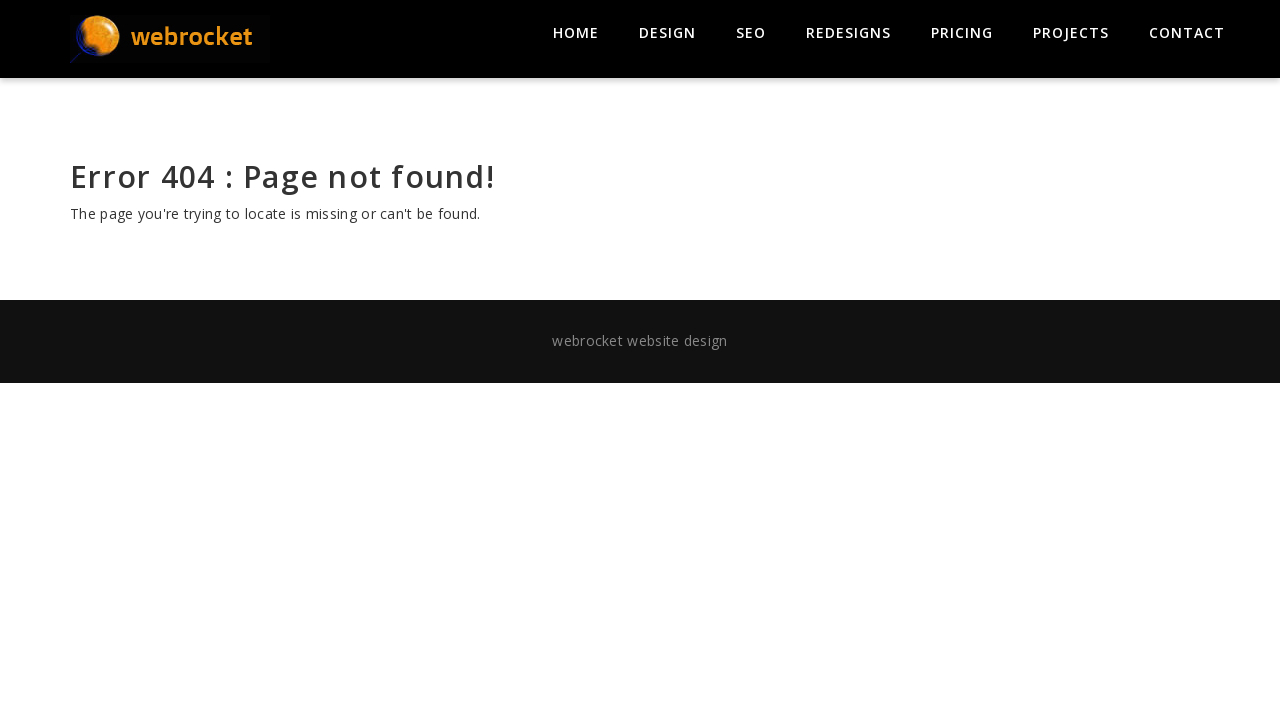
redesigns (848, 32)
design (667, 32)
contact (1187, 32)
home (576, 32)
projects (1071, 32)
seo (751, 32)
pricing (962, 32)
